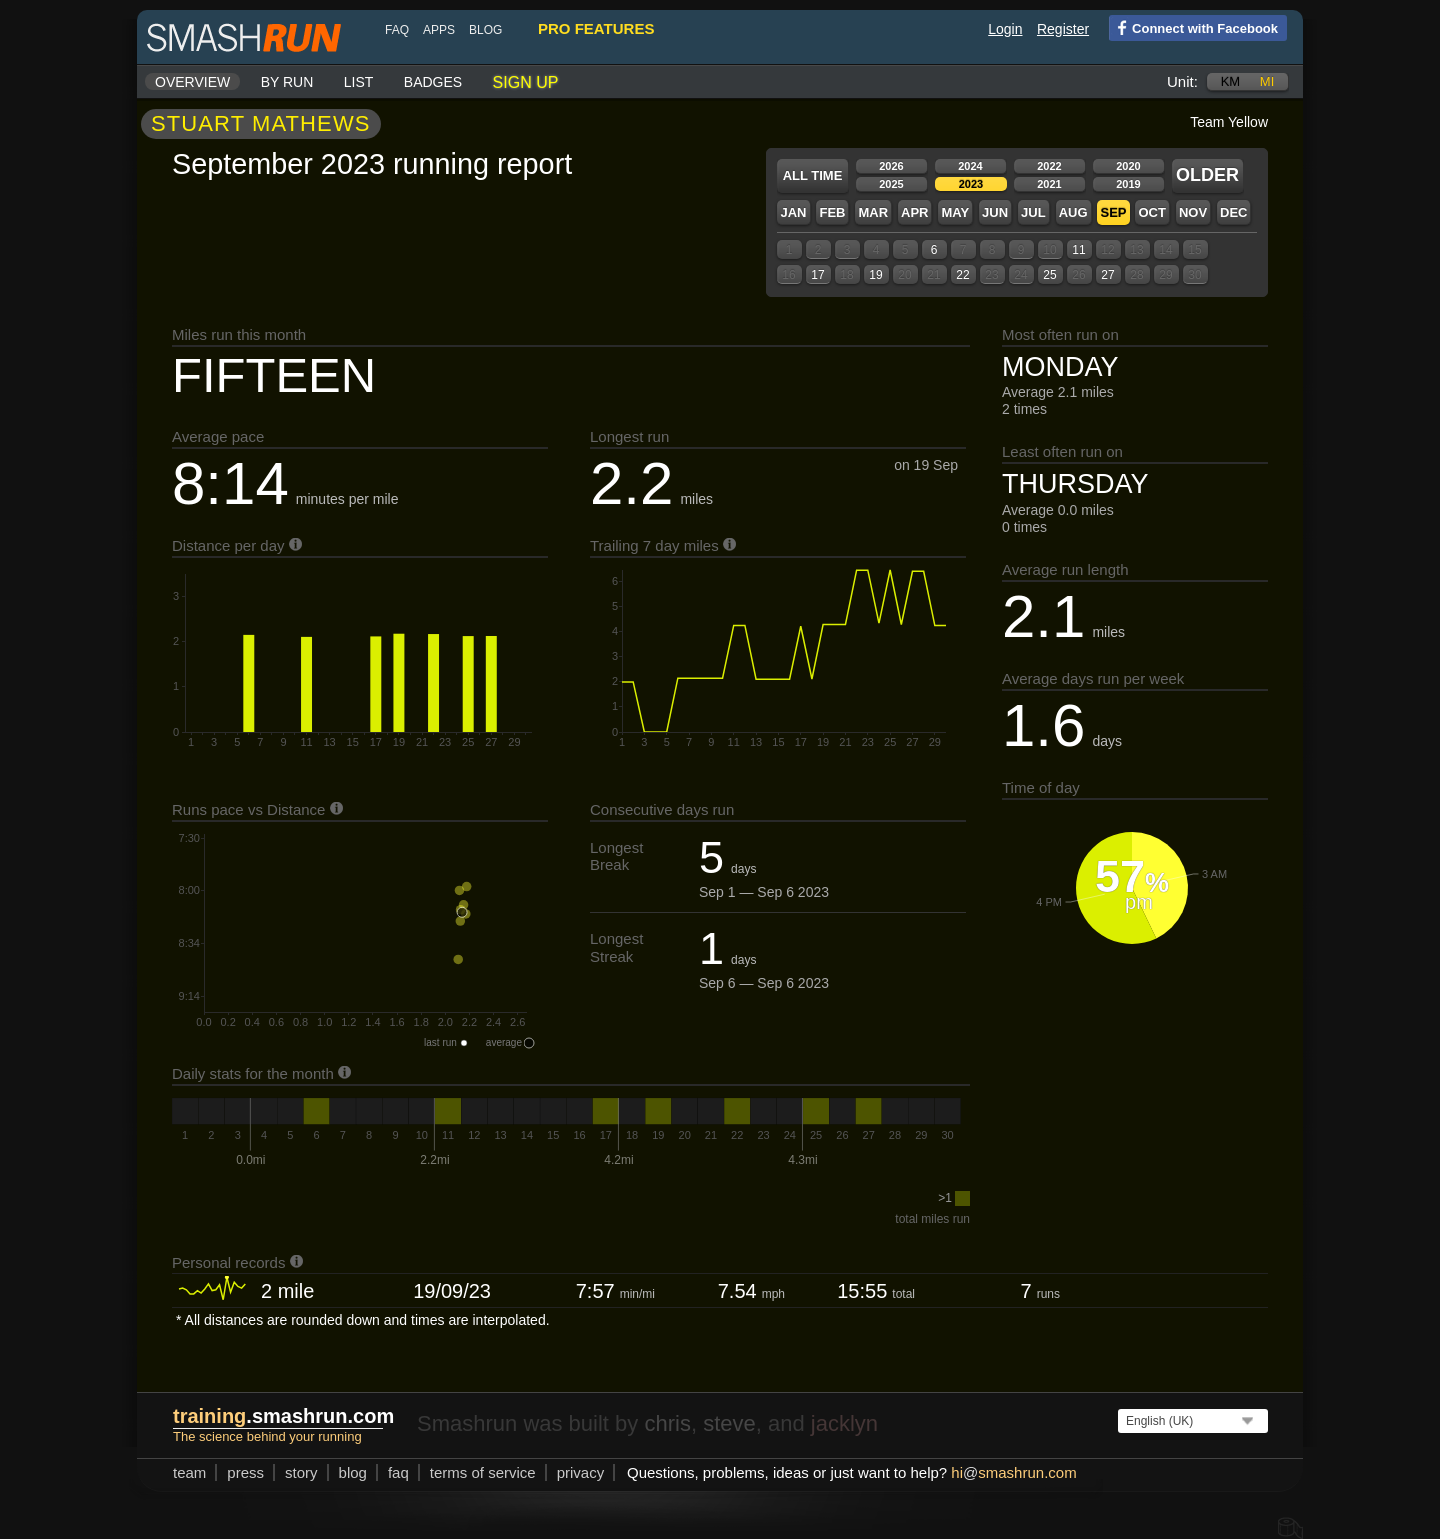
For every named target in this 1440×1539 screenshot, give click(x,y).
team (189, 1472)
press (245, 1472)
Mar (873, 212)
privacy (581, 1472)
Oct (1151, 212)
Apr (914, 212)
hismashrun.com (1013, 1472)
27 (1107, 275)
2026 (891, 166)
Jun (995, 212)
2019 (1128, 184)
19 (875, 275)
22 (962, 275)
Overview (192, 82)
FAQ (397, 30)
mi (1267, 81)
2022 (1049, 166)
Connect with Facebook (1193, 27)
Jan (793, 212)
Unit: (1182, 81)
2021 (1049, 184)
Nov (1193, 212)
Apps (439, 30)
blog (485, 30)
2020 (1128, 166)
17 (817, 275)
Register (1063, 29)
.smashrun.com (283, 1416)
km (1231, 81)
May (955, 212)
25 (1049, 275)
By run (287, 82)
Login (1005, 29)
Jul (1033, 212)
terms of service (483, 1472)
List (359, 82)
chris (667, 1423)
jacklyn (844, 1423)
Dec (1233, 212)
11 (1078, 250)
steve (729, 1423)
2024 (970, 166)
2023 (971, 184)
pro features (596, 28)
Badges (433, 82)
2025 (891, 184)
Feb (832, 212)
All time (813, 175)
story (301, 1472)
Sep (1113, 212)
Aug (1073, 212)
